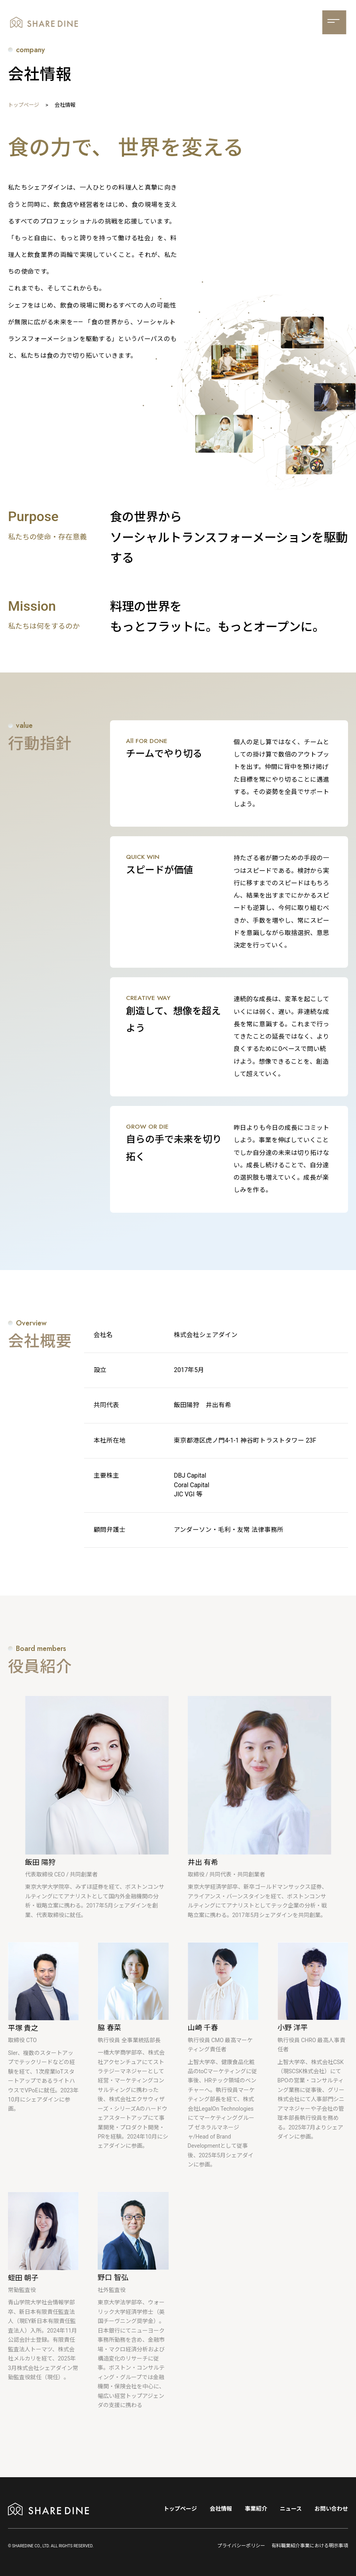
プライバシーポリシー (241, 2546)
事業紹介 (256, 2508)
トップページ (23, 105)
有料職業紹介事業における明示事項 (309, 2546)
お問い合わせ (331, 2508)
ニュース (291, 2508)
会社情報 (221, 2508)
